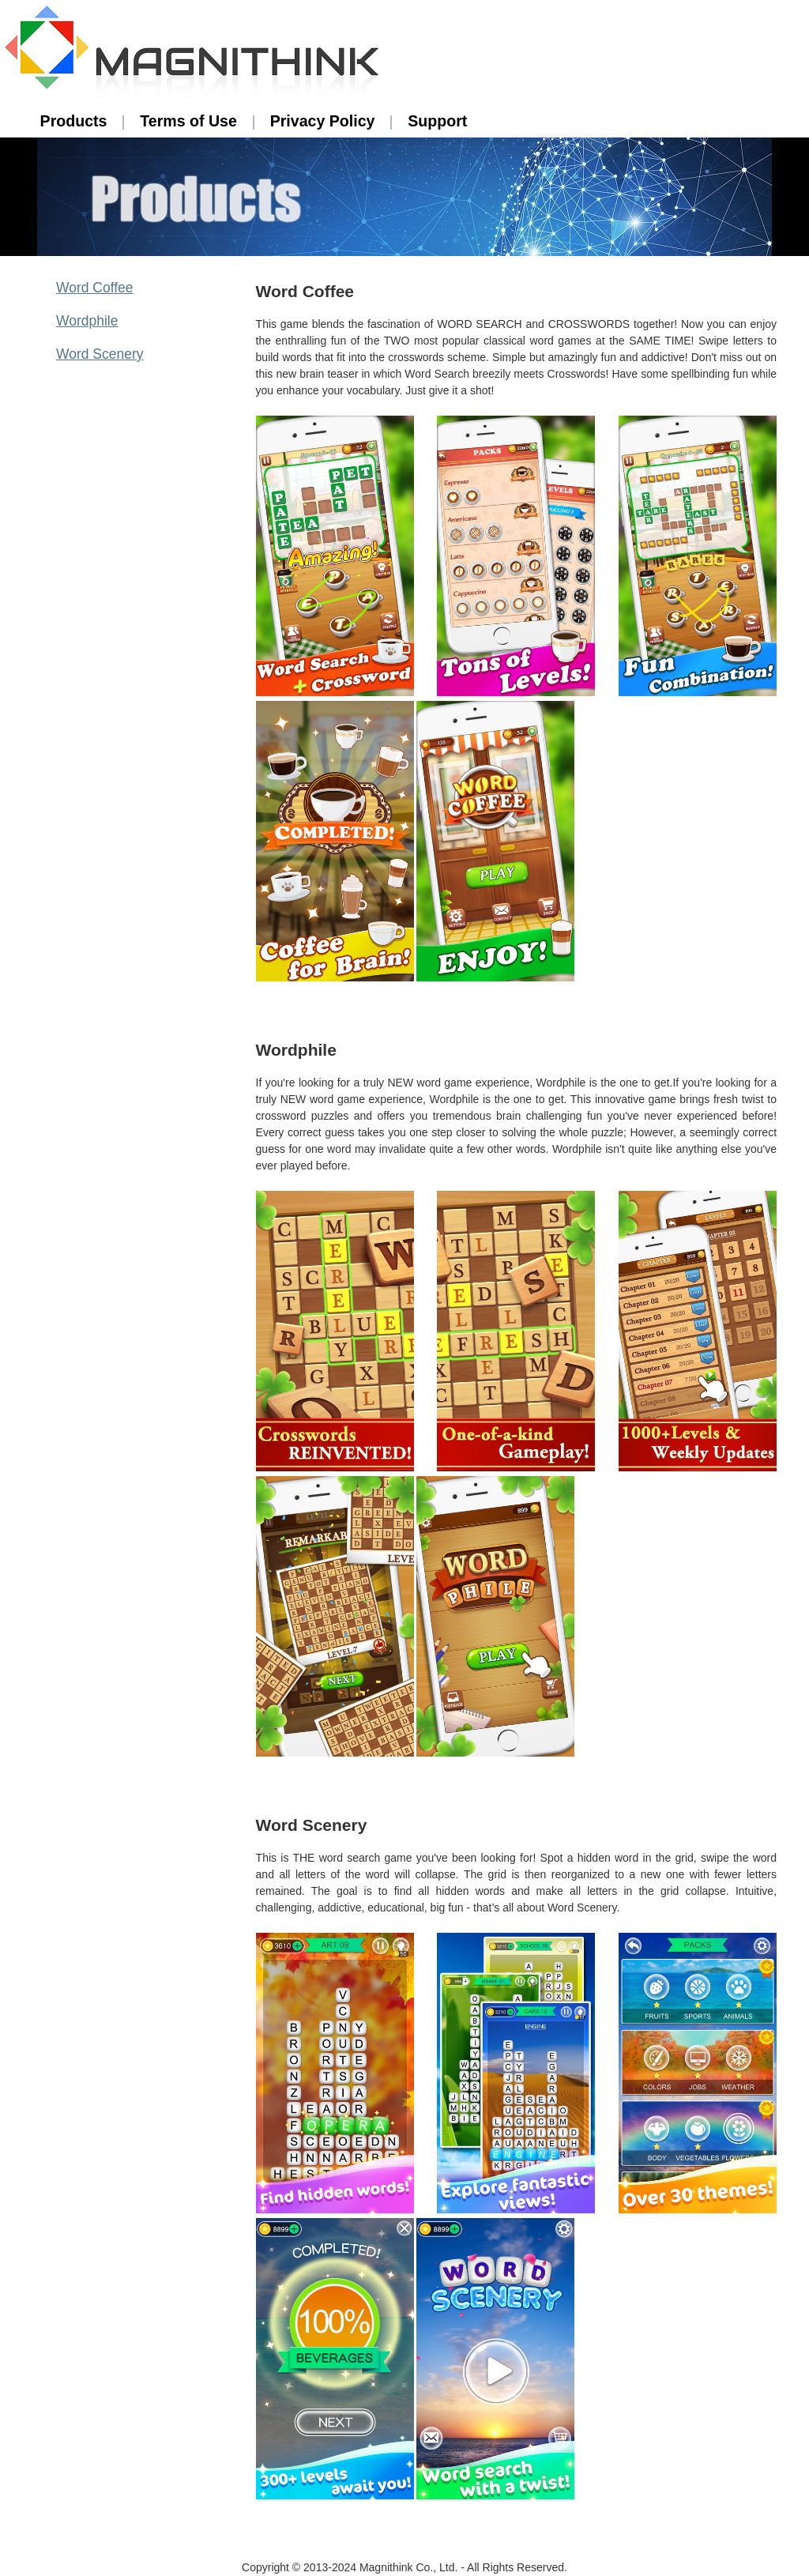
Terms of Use (188, 121)
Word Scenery (100, 354)
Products (73, 121)
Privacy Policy (322, 121)
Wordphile (87, 321)
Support (437, 121)
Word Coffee (95, 288)
